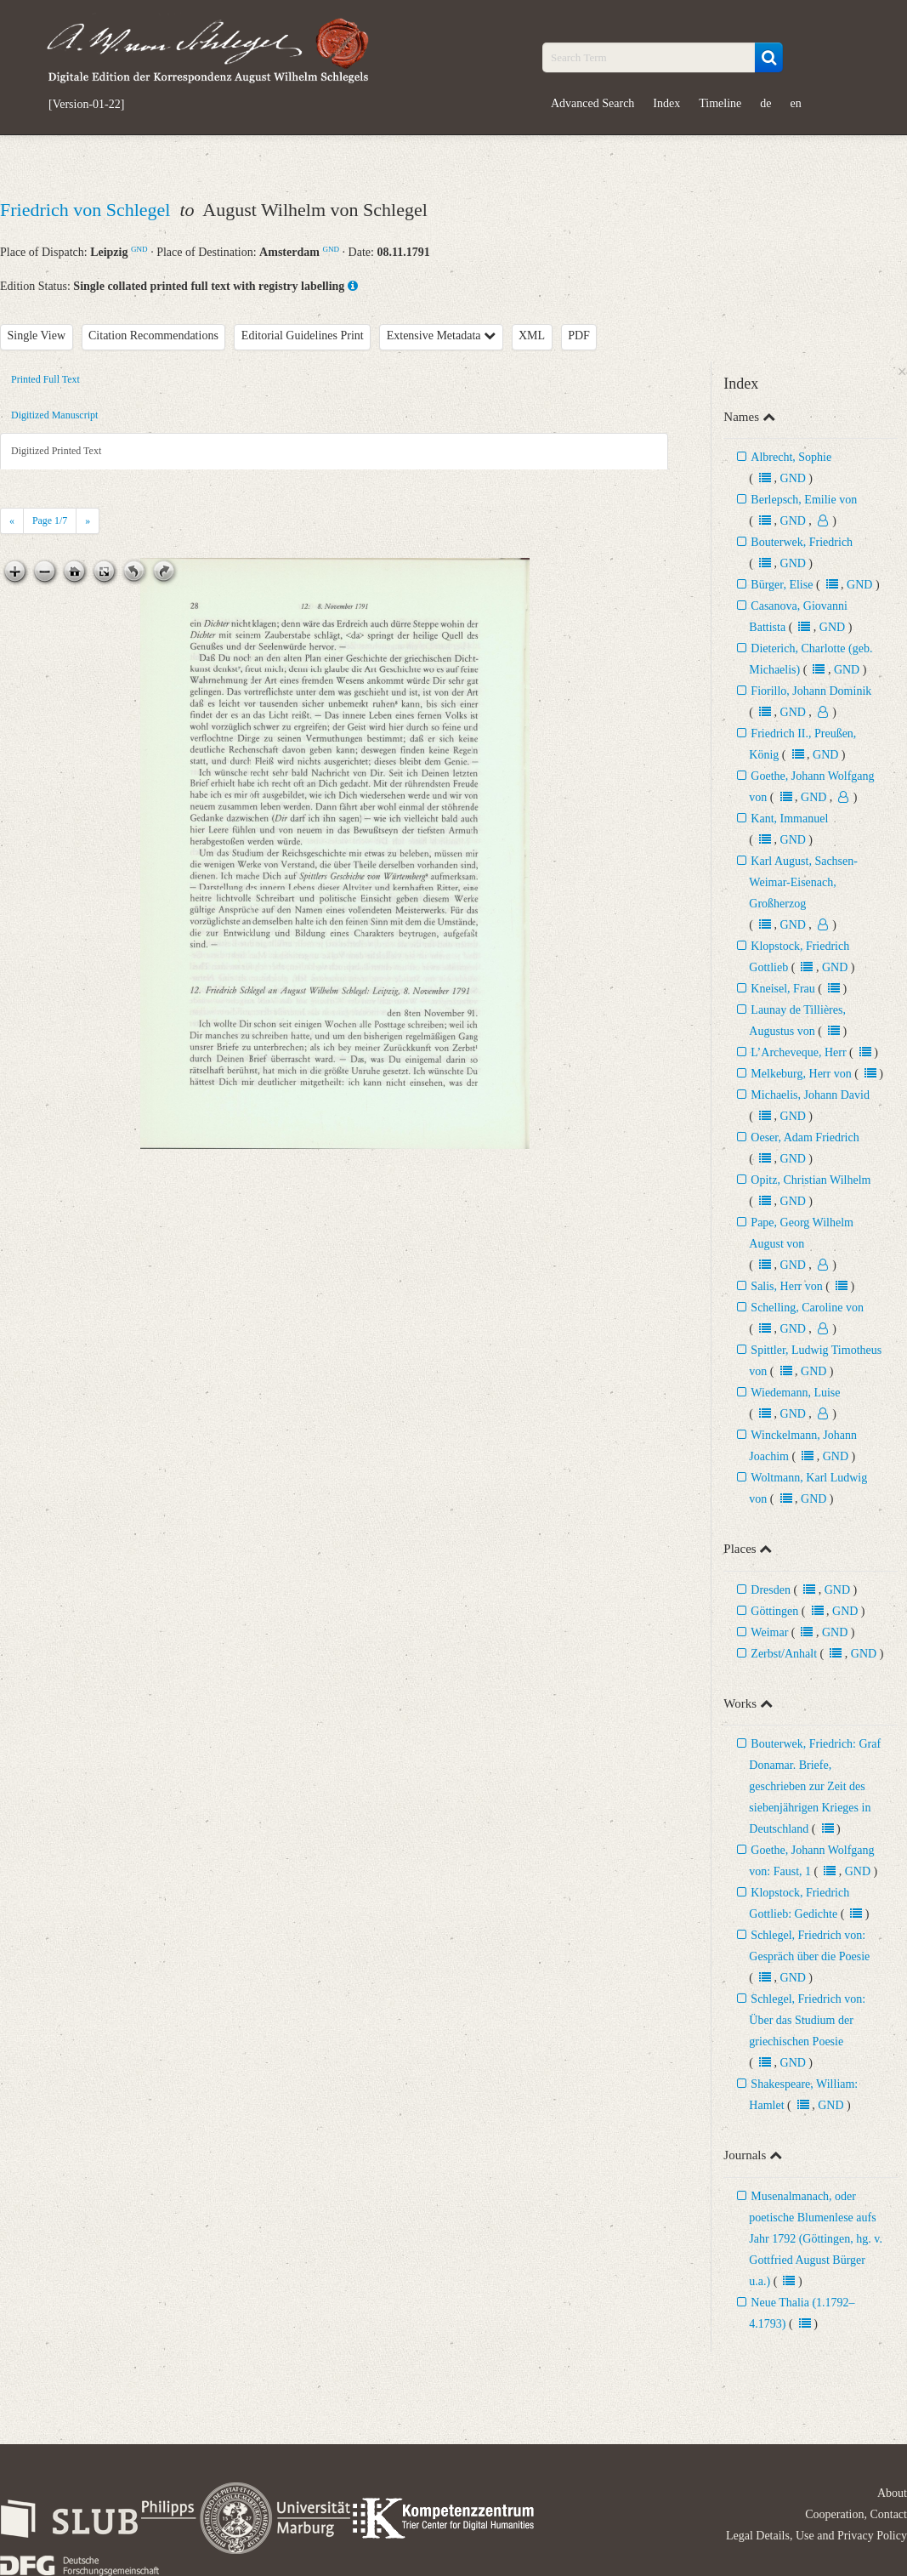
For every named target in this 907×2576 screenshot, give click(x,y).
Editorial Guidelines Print (302, 335)
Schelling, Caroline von (807, 1307)
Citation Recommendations (153, 335)
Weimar (769, 1632)
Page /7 (49, 520)
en (796, 103)
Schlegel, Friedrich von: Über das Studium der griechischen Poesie (807, 2020)
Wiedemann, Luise (795, 1392)
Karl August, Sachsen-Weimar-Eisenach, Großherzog (803, 882)
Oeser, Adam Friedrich (805, 1137)
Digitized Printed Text (56, 451)
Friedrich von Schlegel (87, 209)
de (765, 103)
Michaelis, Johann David (810, 1095)
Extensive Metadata (441, 335)
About (892, 2493)
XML (532, 335)
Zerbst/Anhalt (784, 1653)
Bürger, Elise (783, 584)
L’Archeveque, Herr (798, 1052)
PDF (579, 335)
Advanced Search (592, 103)
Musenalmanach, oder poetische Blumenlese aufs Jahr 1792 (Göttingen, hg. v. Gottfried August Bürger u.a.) (815, 2239)
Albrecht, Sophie (791, 457)
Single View (37, 335)
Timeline (720, 103)
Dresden (771, 1590)
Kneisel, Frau (782, 988)
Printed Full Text (45, 379)
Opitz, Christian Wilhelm (810, 1180)
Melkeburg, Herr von (801, 1073)
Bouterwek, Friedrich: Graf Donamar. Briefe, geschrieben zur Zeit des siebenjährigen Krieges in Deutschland (815, 1786)
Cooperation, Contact (856, 2514)
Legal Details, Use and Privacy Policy (816, 2535)
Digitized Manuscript (54, 415)
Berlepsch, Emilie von (804, 499)
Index (666, 103)
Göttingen (774, 1611)
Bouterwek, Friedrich (802, 542)
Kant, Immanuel (789, 818)
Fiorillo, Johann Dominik (811, 691)
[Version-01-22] (86, 105)
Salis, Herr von (786, 1286)
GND (139, 249)
